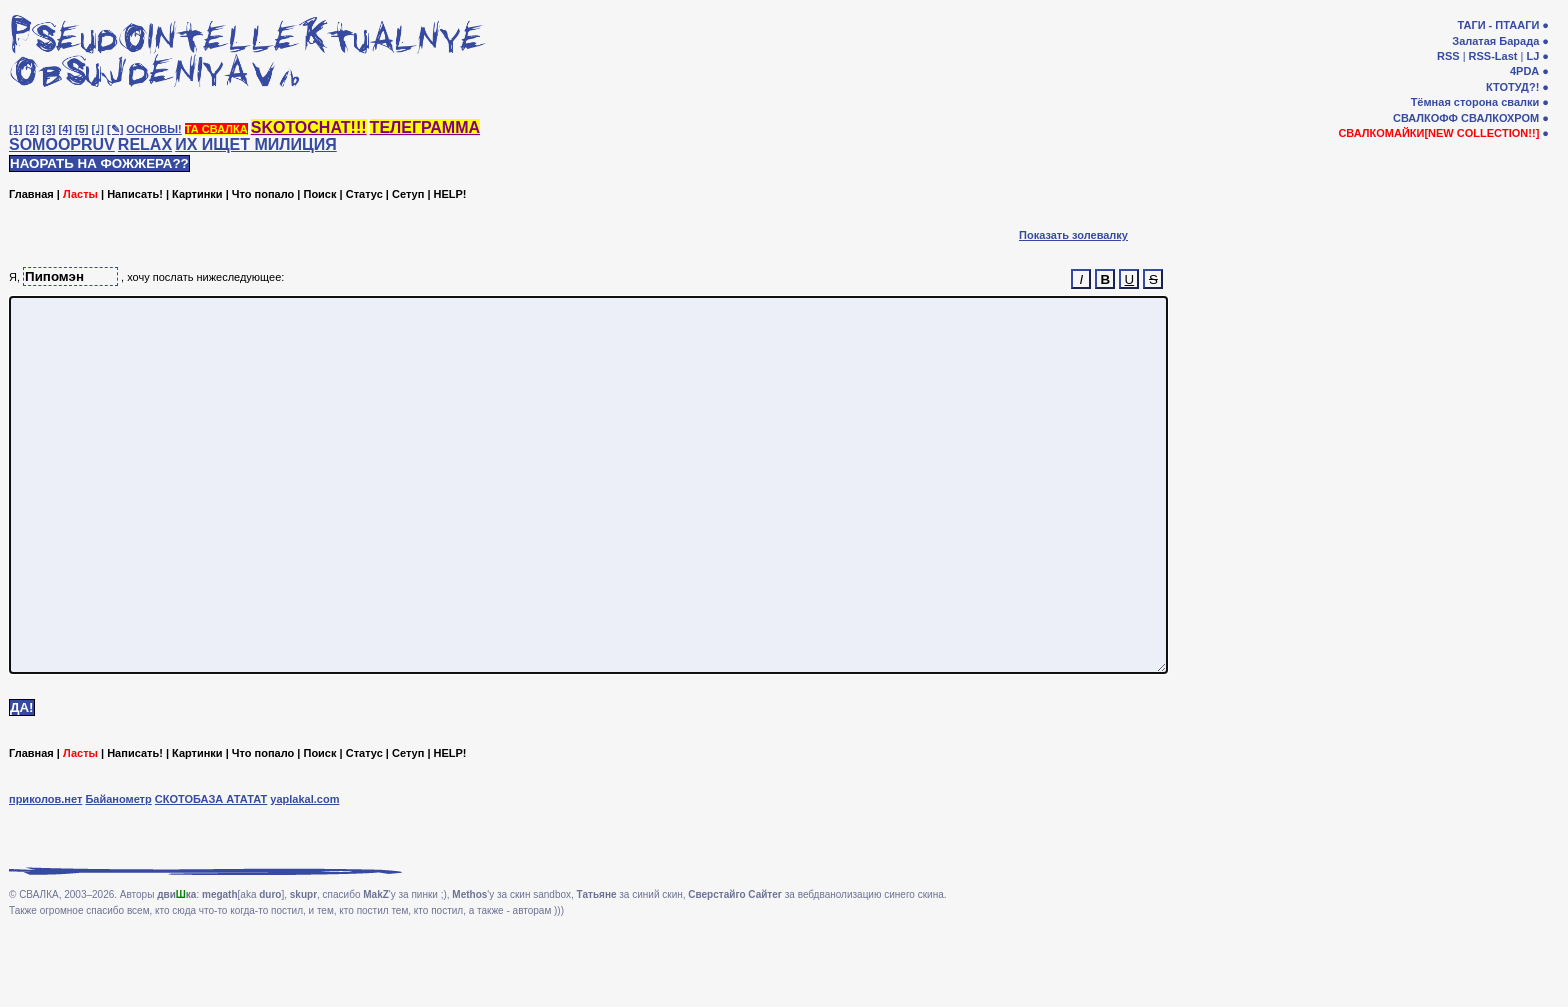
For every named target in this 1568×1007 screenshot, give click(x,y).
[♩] (98, 129)
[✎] (115, 129)
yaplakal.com (304, 874)
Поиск (319, 194)
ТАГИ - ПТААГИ (1498, 25)
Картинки (197, 194)
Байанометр (118, 874)
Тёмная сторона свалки (1475, 102)
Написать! (135, 194)
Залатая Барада (1495, 41)
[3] (48, 129)
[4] (65, 129)
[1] (15, 129)
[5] (81, 129)
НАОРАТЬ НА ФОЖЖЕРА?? (99, 163)
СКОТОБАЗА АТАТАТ (211, 874)
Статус (364, 194)
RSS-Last (1493, 56)
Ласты (80, 194)
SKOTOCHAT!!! (309, 127)
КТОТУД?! (1512, 87)
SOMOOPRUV (62, 144)
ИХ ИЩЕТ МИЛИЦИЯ (256, 144)
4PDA (1524, 71)
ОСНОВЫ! (153, 129)
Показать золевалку (1073, 235)
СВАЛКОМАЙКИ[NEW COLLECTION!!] (1438, 133)
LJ (1532, 56)
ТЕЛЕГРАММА (425, 127)
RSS (1448, 56)
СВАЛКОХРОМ (1500, 118)
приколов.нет (45, 874)
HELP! (450, 194)
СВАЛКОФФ (1425, 118)
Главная (31, 194)
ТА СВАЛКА (216, 129)
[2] (32, 129)
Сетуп (408, 194)
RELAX (145, 144)
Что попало (263, 194)
